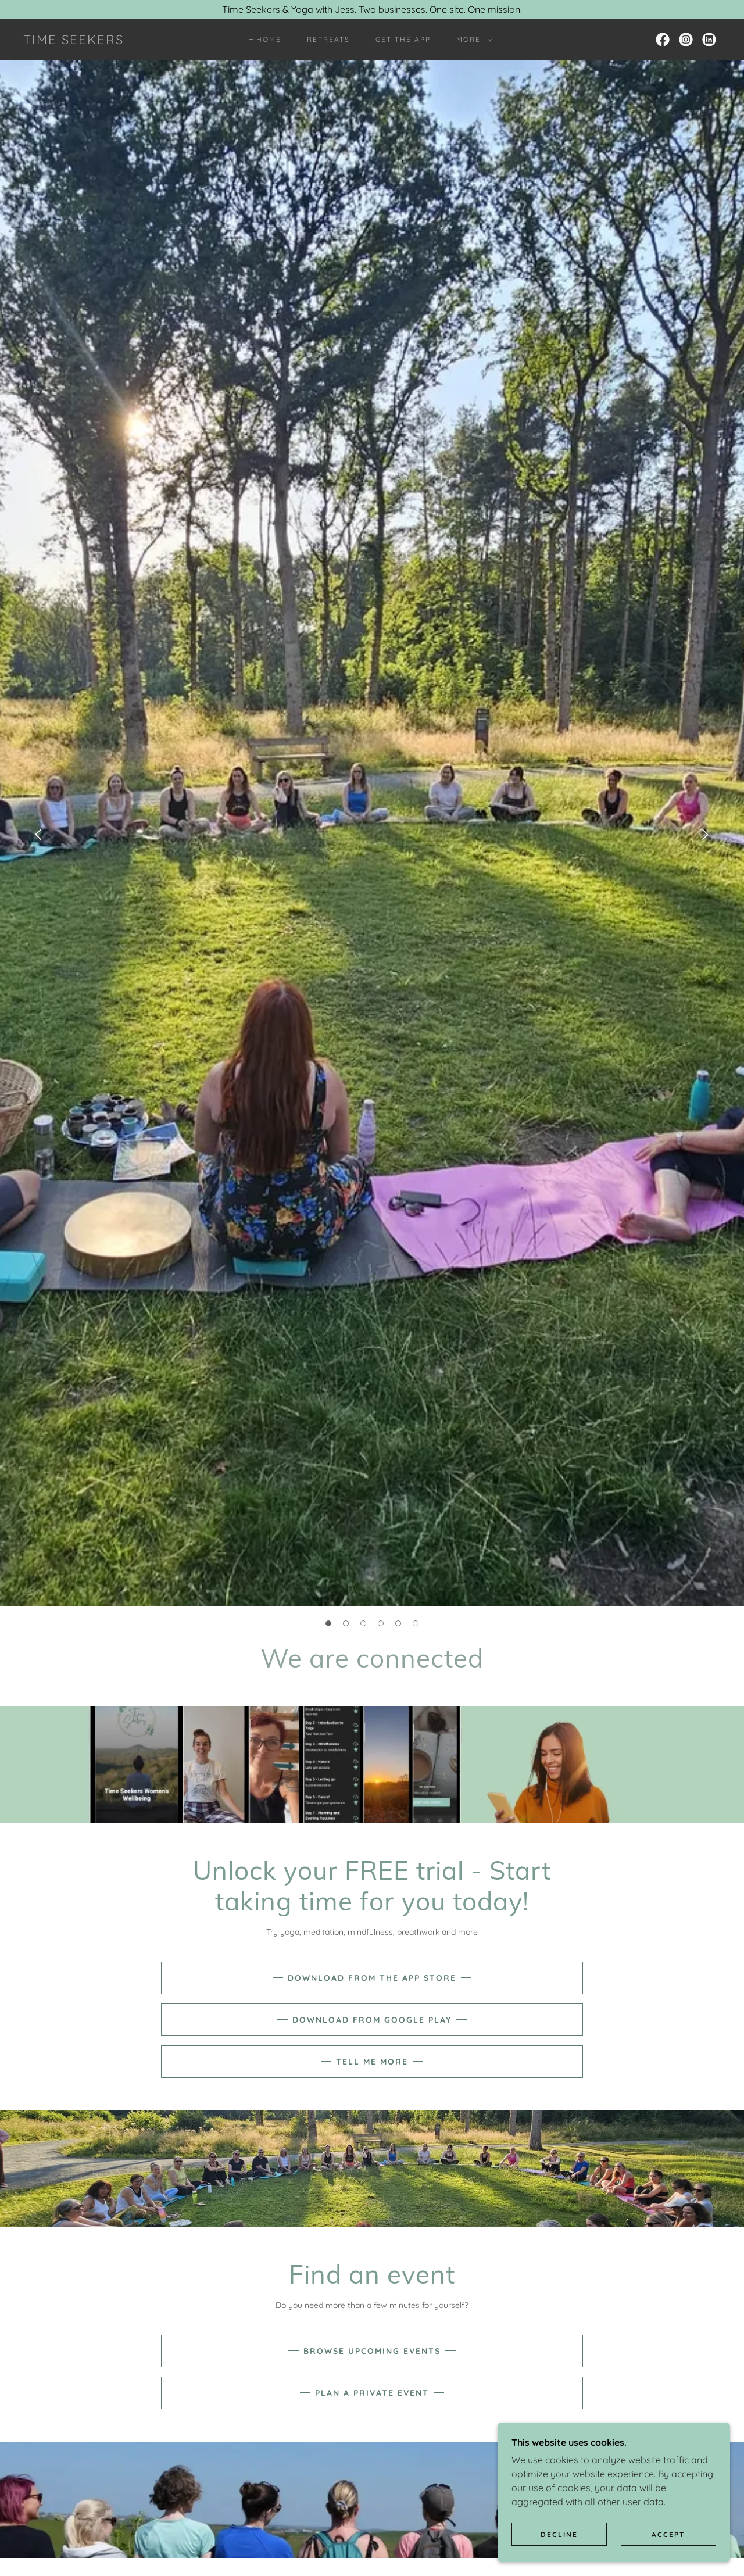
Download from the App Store (372, 1978)
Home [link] (268, 39)
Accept (668, 2534)
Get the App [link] (403, 39)
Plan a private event (372, 2393)
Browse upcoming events (372, 2351)
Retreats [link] (328, 39)
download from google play (372, 2020)
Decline (559, 2534)
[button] (472, 39)
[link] (73, 40)
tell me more (372, 2061)
